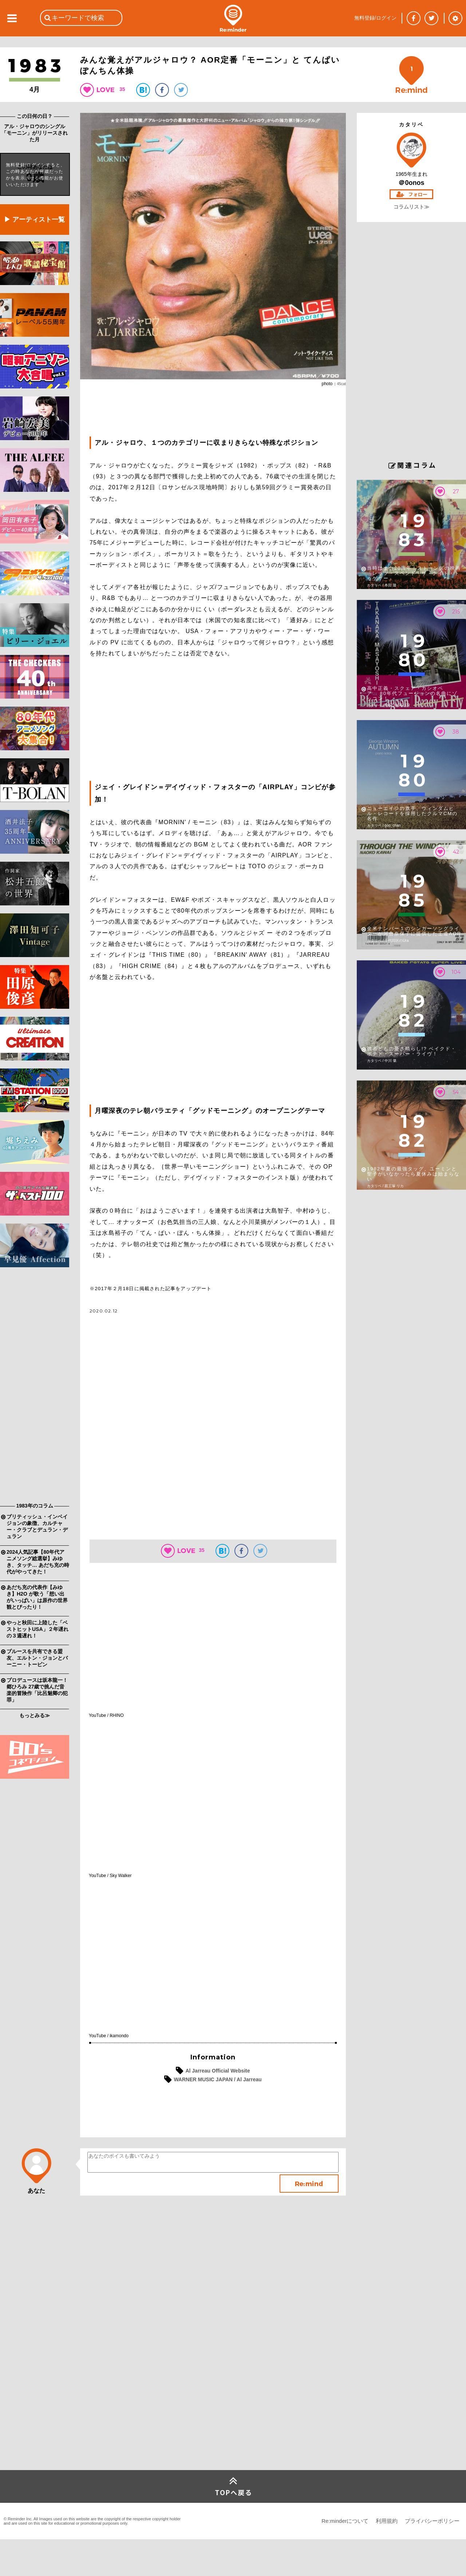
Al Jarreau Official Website (217, 2071)
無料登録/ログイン (375, 18)
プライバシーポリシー (432, 2521)
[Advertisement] (34, 1386)
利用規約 (387, 2521)
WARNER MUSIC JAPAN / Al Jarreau (217, 2079)
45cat (341, 384)
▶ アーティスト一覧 (34, 219)
